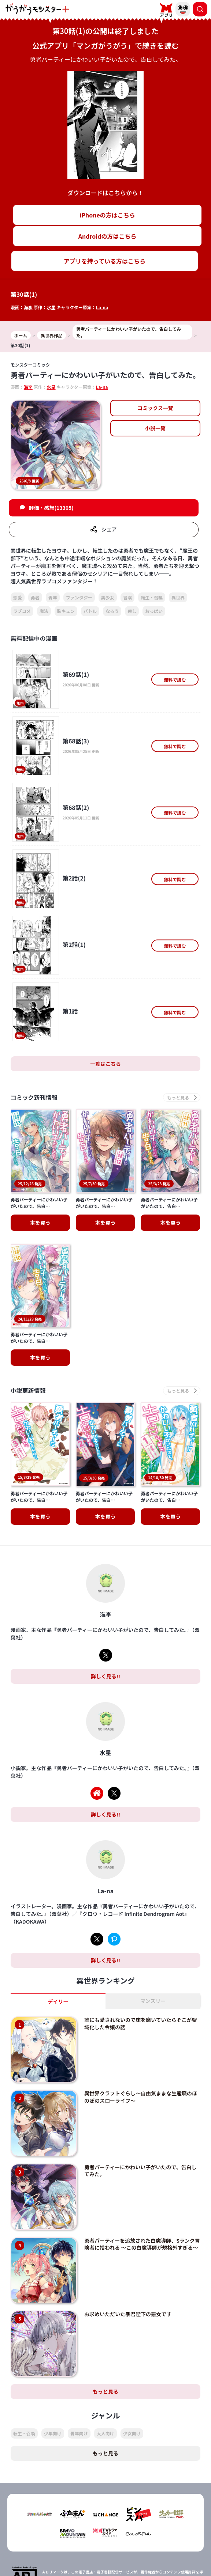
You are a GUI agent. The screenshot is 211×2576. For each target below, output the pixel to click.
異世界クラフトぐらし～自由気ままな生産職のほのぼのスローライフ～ (140, 1999)
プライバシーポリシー (56, 2564)
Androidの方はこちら (107, 236)
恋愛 (17, 597)
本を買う (40, 1308)
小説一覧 (155, 428)
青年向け (79, 2336)
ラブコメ (22, 611)
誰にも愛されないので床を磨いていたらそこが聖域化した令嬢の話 (140, 1925)
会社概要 (155, 2551)
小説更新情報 (28, 1342)
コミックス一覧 (155, 408)
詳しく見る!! (105, 1578)
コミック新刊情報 (34, 1097)
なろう (112, 611)
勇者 (35, 597)
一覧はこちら (105, 1063)
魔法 (44, 611)
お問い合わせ (155, 2564)
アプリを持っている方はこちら (104, 261)
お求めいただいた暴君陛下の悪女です (127, 2216)
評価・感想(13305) (51, 507)
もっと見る (105, 2293)
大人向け (105, 2336)
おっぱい (154, 611)
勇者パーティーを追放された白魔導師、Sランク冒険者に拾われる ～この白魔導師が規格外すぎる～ (142, 2146)
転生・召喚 (152, 597)
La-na (102, 307)
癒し (131, 611)
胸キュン (66, 611)
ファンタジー (79, 597)
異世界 (178, 597)
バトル (90, 611)
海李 (28, 307)
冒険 (127, 597)
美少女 (107, 597)
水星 (51, 307)
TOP (56, 2551)
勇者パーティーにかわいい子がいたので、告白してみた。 (140, 2072)
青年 (52, 597)
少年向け (53, 2336)
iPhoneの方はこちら (107, 215)
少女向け (132, 2336)
